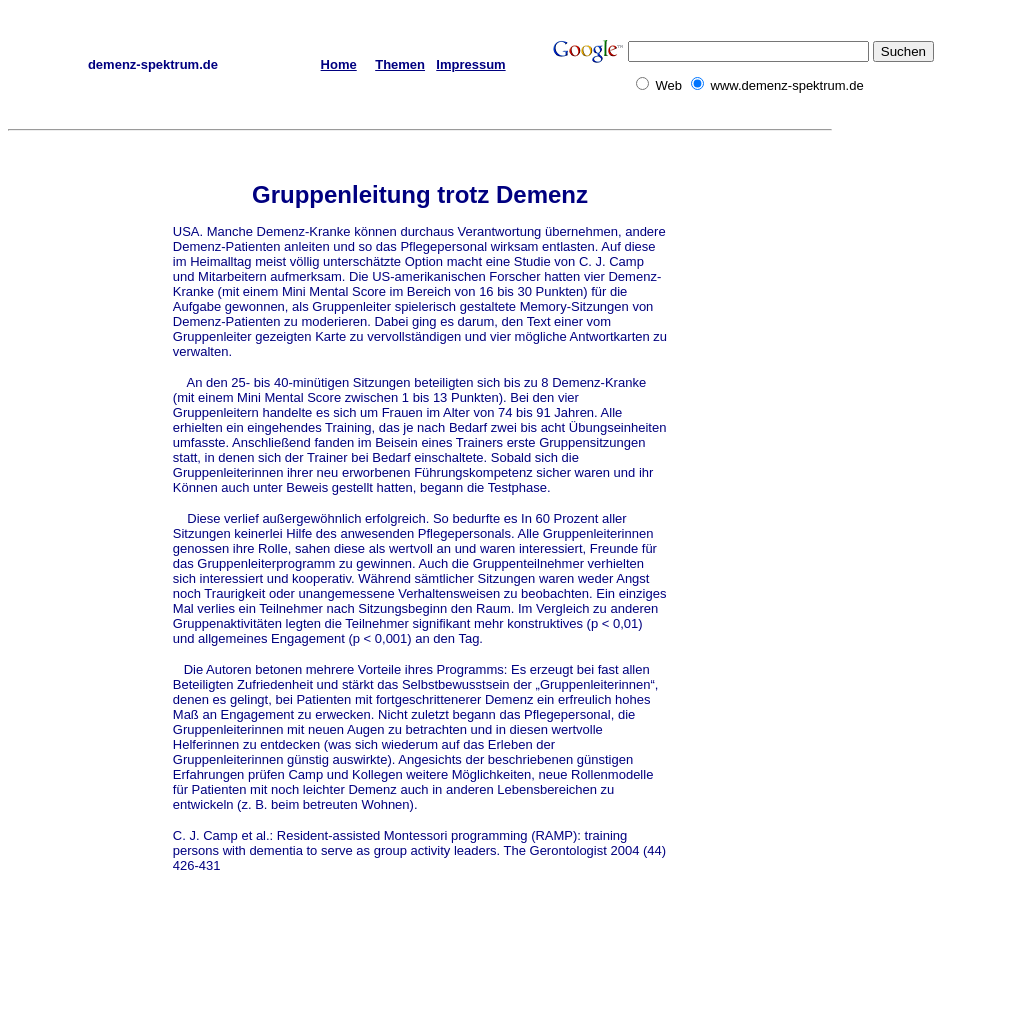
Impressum (470, 64)
